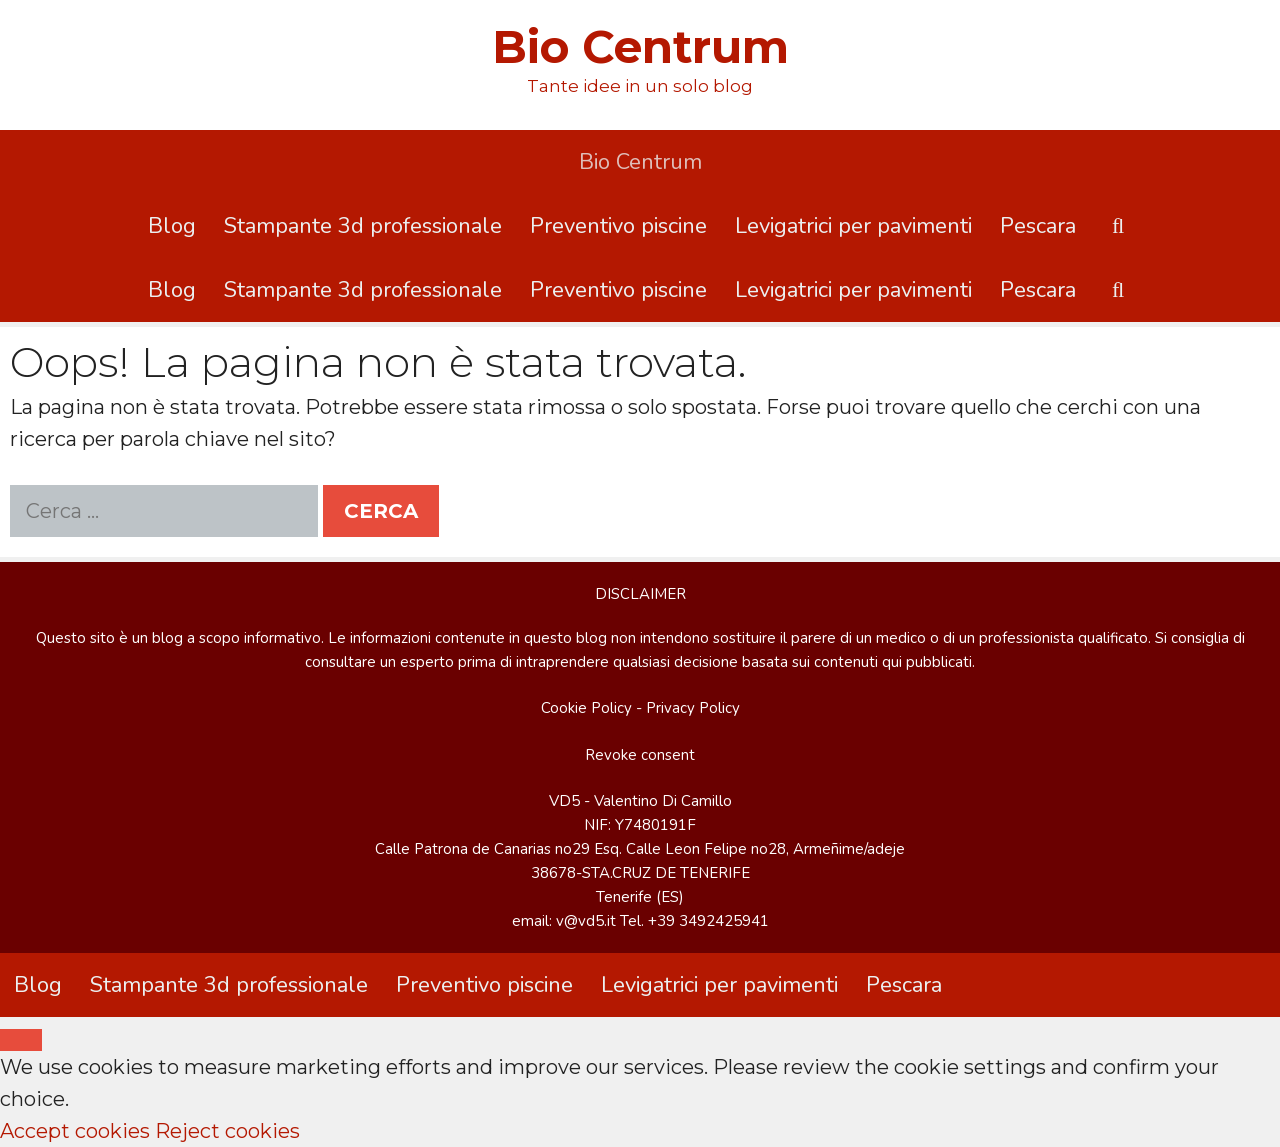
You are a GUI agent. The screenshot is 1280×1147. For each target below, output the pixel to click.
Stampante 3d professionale (363, 226)
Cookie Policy (586, 708)
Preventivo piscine (618, 226)
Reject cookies (227, 1131)
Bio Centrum (640, 46)
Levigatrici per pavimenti (853, 226)
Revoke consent (640, 755)
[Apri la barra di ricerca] (1118, 226)
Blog (172, 226)
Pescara (1038, 226)
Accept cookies (75, 1131)
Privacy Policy (693, 708)
